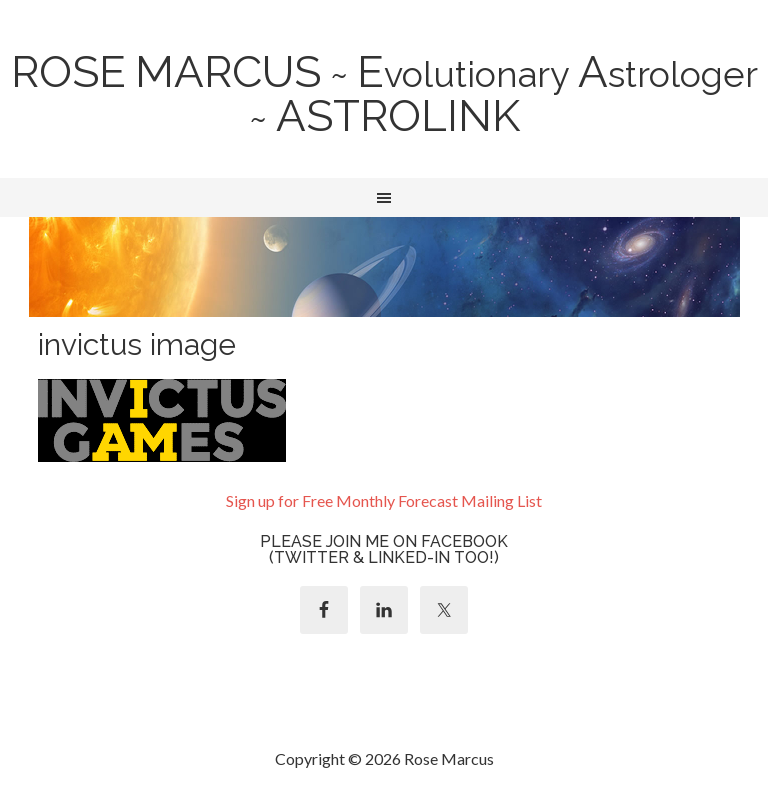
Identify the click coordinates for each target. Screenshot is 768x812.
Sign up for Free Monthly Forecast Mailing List (384, 500)
